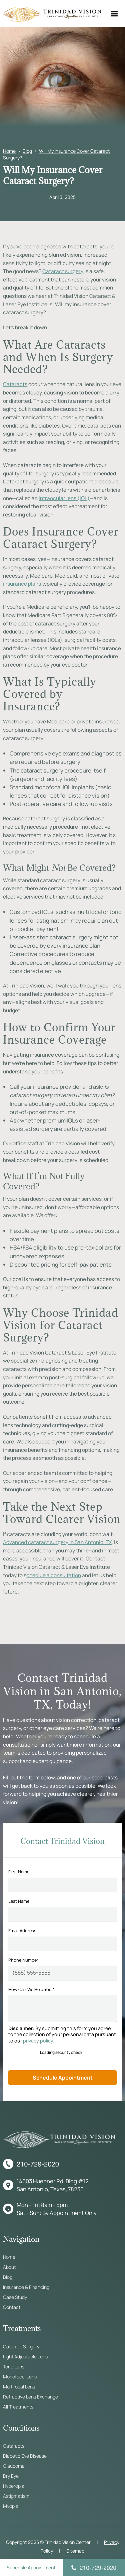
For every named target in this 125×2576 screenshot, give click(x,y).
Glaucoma (14, 2466)
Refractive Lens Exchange (30, 2396)
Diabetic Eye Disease (25, 2456)
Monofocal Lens (20, 2376)
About (9, 2267)
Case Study (15, 2297)
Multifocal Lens (19, 2386)
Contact (11, 2307)
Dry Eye (11, 2476)
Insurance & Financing (26, 2287)
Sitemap (75, 2551)
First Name (18, 1872)
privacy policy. (38, 2040)
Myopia (10, 2506)
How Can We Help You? (31, 1989)
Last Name (18, 1901)
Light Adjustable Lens (25, 2356)
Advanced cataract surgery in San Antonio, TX (57, 1542)
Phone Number (23, 1960)
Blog (27, 151)
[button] (114, 13)
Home (9, 151)
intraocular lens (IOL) (64, 498)
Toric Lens (13, 2366)
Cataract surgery (62, 271)
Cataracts (15, 384)
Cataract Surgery (21, 2346)
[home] (51, 14)
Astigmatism (16, 2496)
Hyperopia (13, 2486)
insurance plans (22, 583)
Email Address (22, 1930)
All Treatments (18, 2407)
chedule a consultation (53, 1575)
